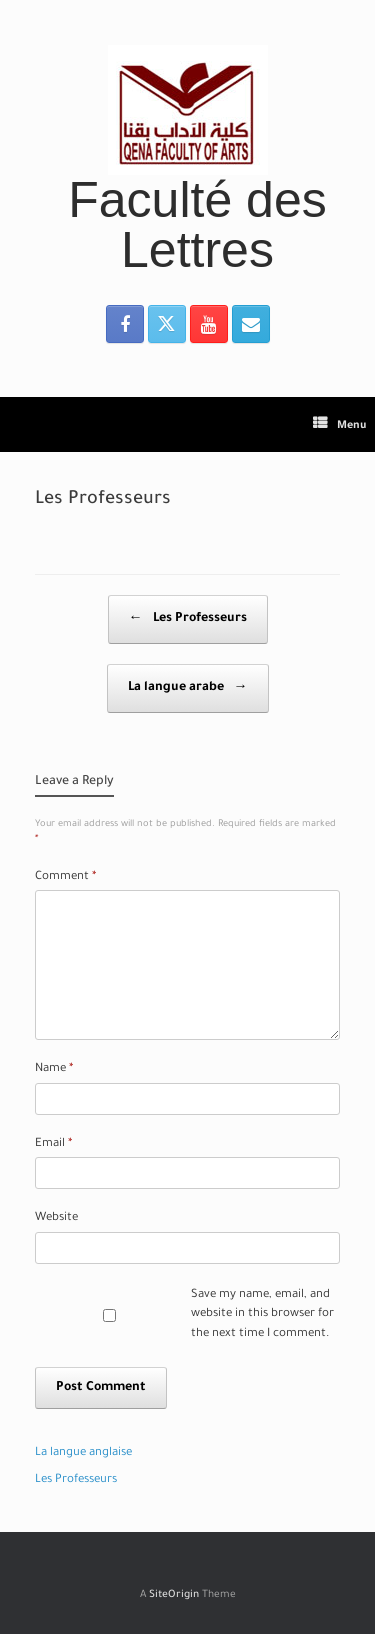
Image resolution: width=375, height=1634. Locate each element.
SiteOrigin (174, 1595)
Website (56, 1218)
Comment (65, 877)
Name (54, 1069)
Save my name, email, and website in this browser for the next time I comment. (262, 1315)
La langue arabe (188, 688)
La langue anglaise (83, 1453)
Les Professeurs (188, 619)
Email (53, 1144)
